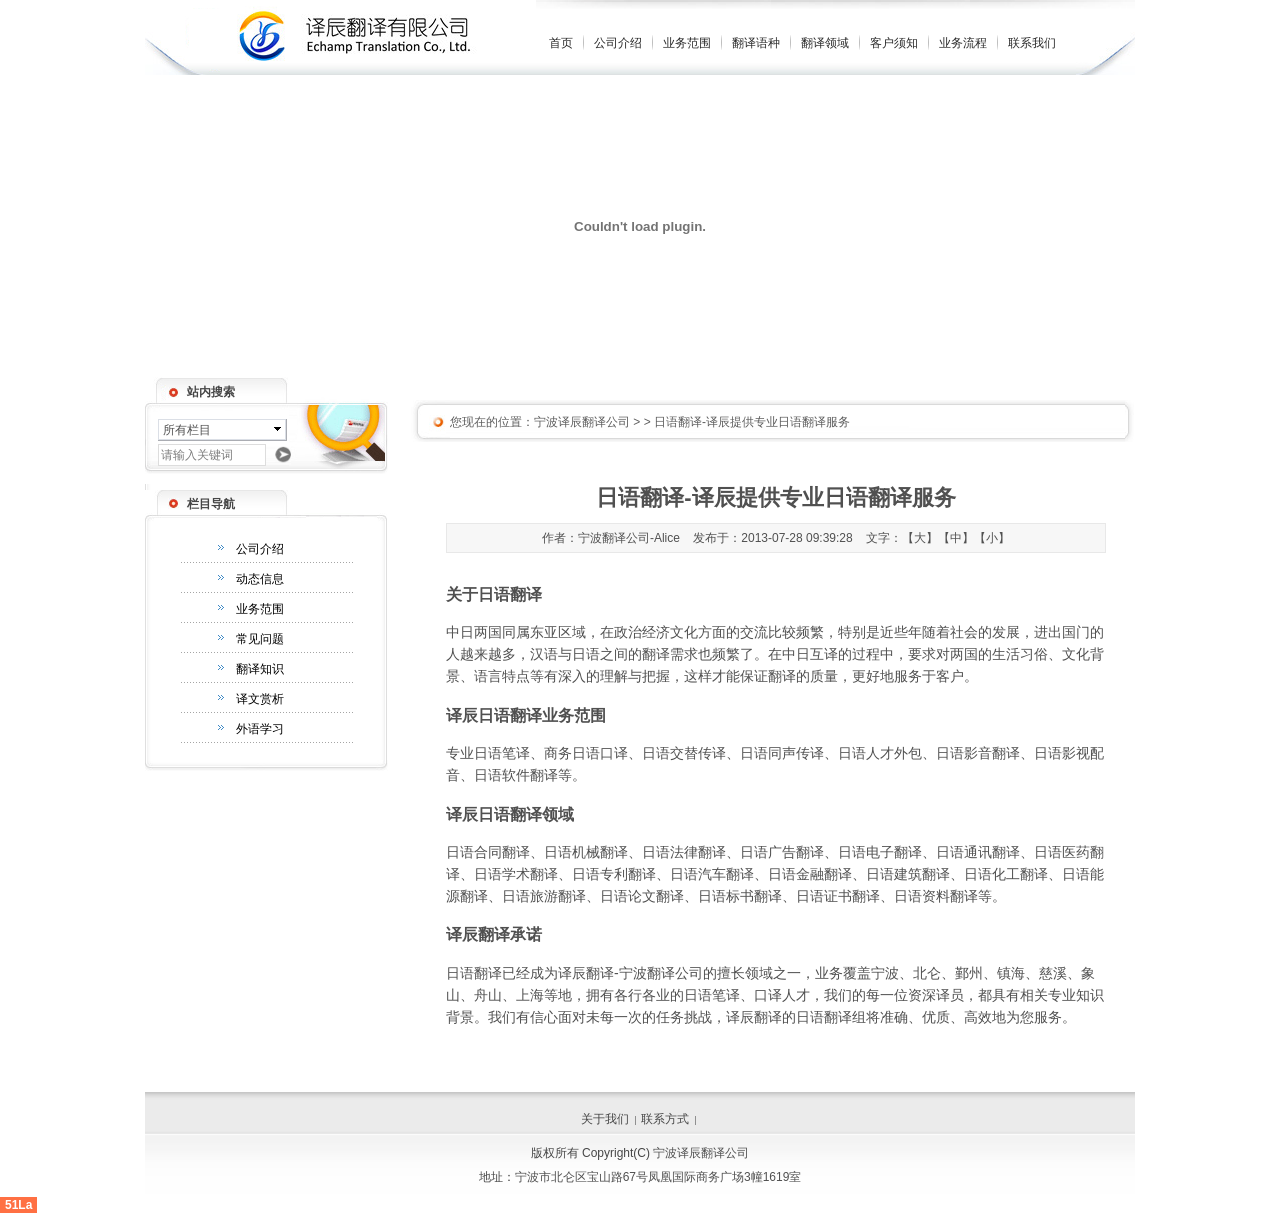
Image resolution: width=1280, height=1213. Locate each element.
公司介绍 (618, 43)
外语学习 (260, 729)
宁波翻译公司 (661, 973)
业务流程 (963, 43)
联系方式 (665, 1119)
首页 (561, 43)
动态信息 (260, 579)
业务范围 (687, 43)
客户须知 (894, 43)
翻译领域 (825, 43)
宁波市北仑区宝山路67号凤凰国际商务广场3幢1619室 (658, 1177)
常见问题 (260, 639)
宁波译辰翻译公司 (582, 422)
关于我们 (605, 1119)
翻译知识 (260, 669)
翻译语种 (756, 43)
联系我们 (1032, 43)
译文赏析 (260, 699)
